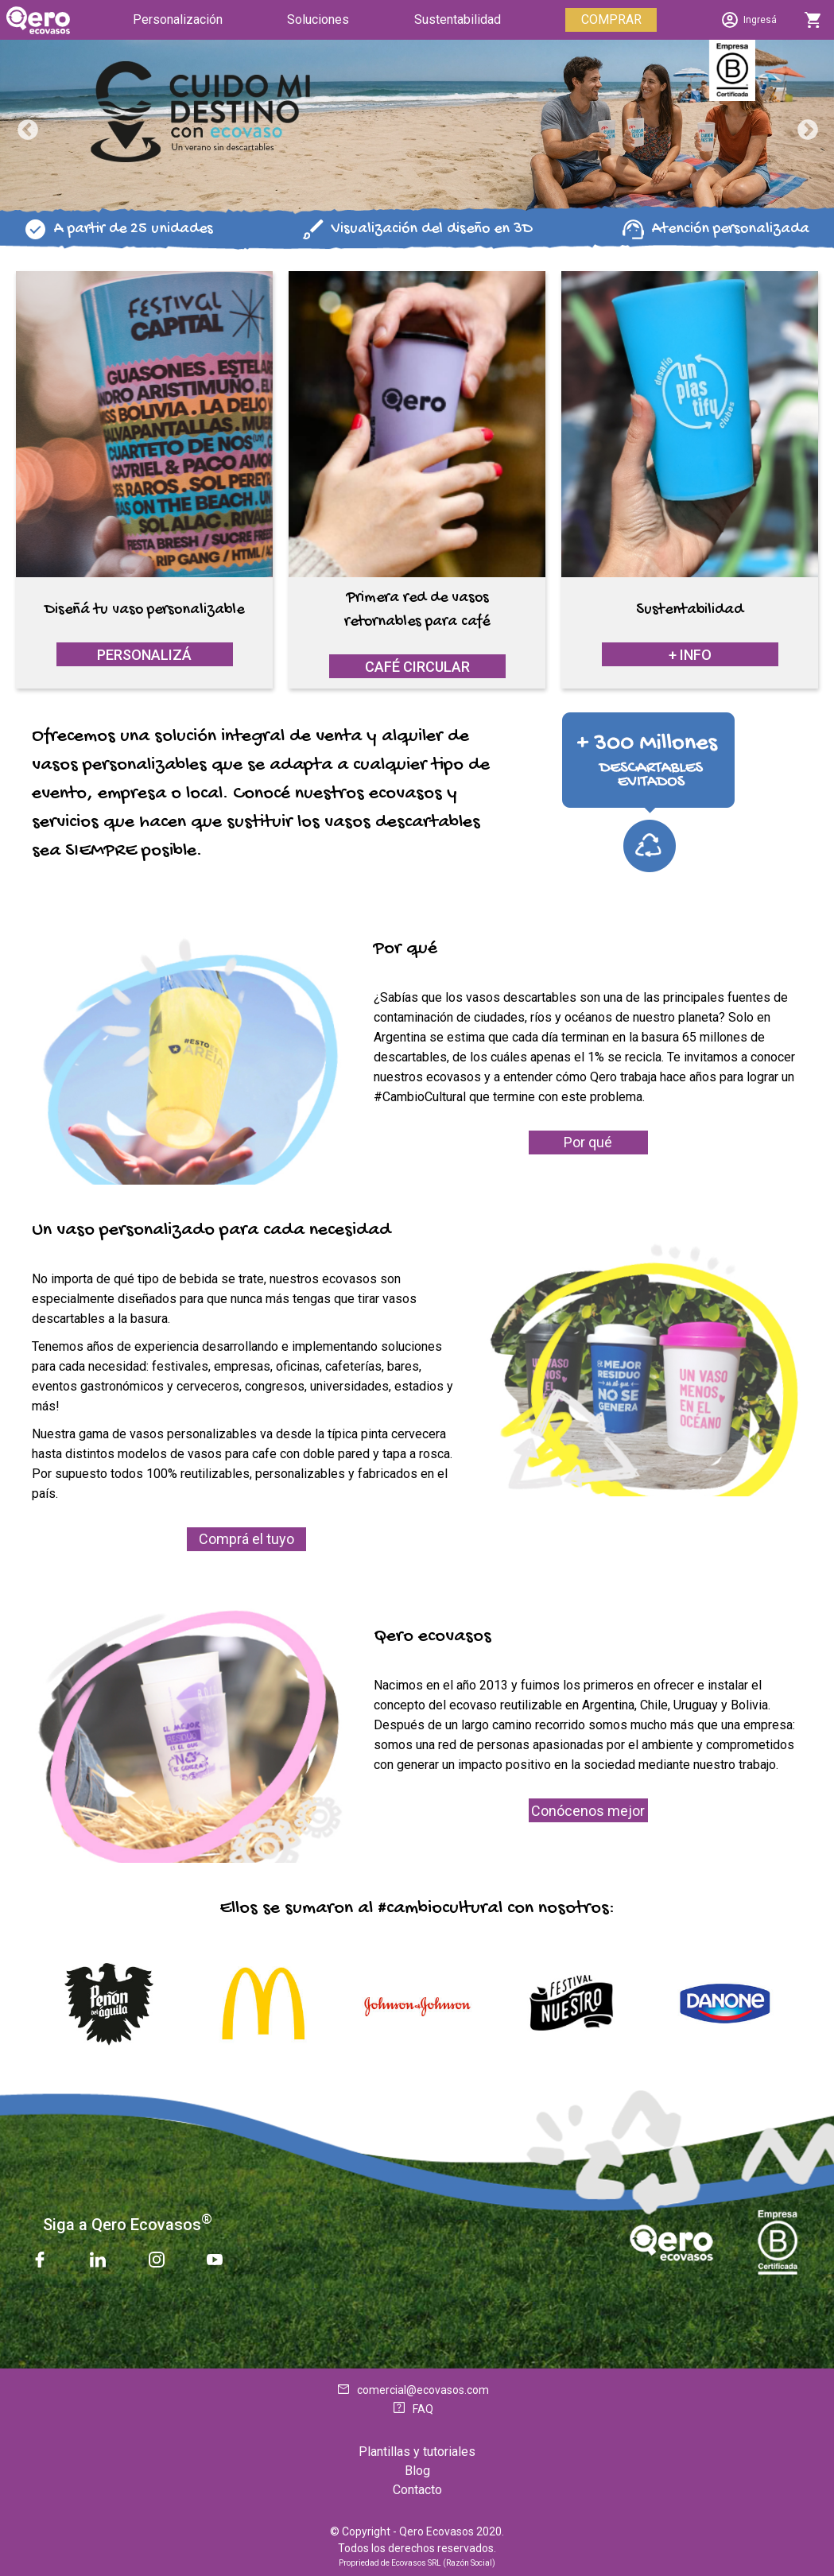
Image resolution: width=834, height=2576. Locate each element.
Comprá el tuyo (246, 1538)
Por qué (588, 1142)
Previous (24, 126)
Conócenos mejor (588, 1810)
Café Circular (417, 666)
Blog (417, 2470)
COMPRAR (611, 19)
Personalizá (144, 654)
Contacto (417, 2489)
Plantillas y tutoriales (417, 2451)
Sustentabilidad (457, 19)
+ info (690, 654)
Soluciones (318, 19)
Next (804, 126)
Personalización (178, 19)
